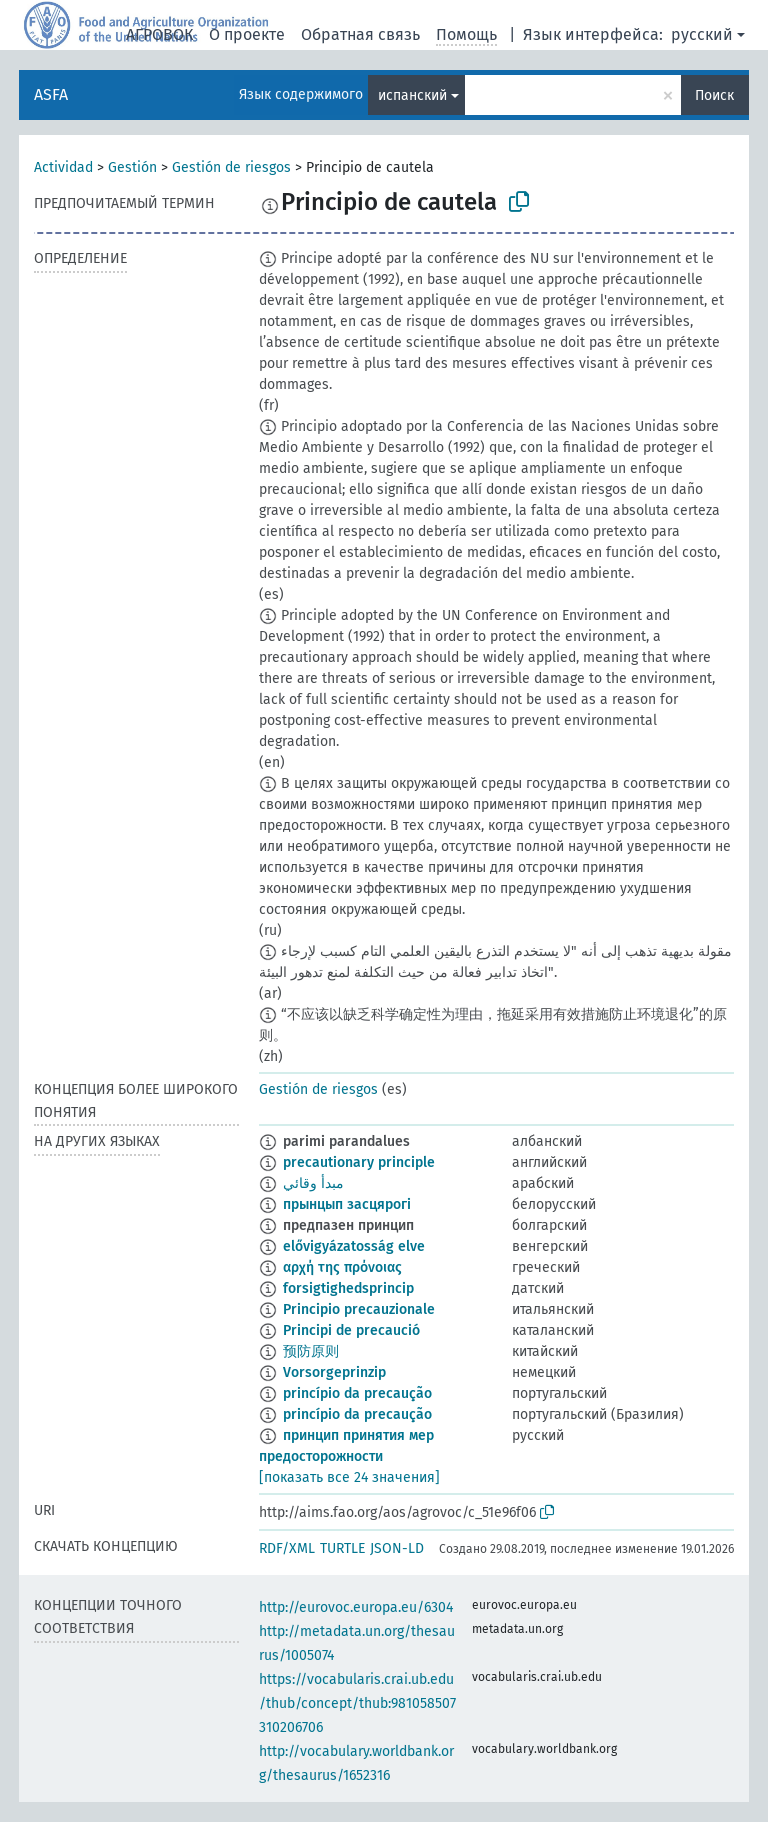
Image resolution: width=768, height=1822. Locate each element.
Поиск (714, 95)
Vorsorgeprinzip (334, 1372)
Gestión (132, 167)
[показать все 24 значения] (349, 1477)
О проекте (247, 34)
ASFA (51, 94)
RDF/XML (287, 1548)
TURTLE (342, 1548)
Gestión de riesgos (231, 167)
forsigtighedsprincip (348, 1288)
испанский (412, 95)
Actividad (63, 167)
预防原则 (311, 1351)
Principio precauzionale (359, 1309)
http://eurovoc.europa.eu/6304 (356, 1607)
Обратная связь (360, 34)
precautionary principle (359, 1162)
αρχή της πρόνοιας (342, 1267)
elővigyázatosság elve (354, 1246)
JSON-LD (397, 1548)
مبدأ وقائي (313, 1183)
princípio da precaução (357, 1393)
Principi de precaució (351, 1330)
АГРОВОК (159, 34)
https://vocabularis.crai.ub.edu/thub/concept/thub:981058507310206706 (357, 1703)
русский (702, 34)
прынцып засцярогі (347, 1204)
